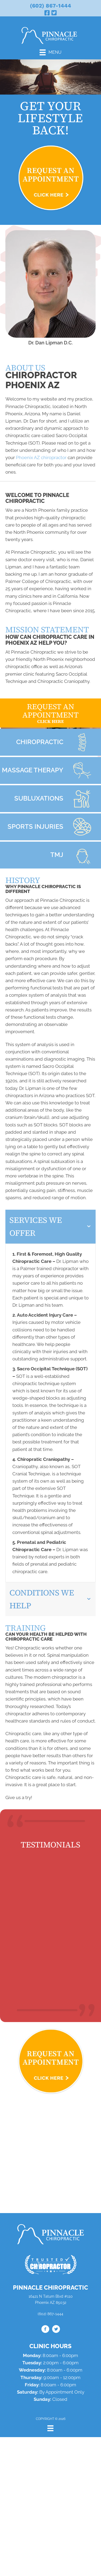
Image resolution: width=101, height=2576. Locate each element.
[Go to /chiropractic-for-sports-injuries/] (50, 826)
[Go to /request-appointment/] (50, 712)
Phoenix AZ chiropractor (41, 457)
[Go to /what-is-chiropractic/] (50, 742)
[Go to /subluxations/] (50, 798)
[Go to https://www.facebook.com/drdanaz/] (45, 2330)
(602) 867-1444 (50, 5)
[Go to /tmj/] (50, 855)
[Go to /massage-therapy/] (50, 770)
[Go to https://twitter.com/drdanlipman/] (56, 2330)
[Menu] (50, 52)
